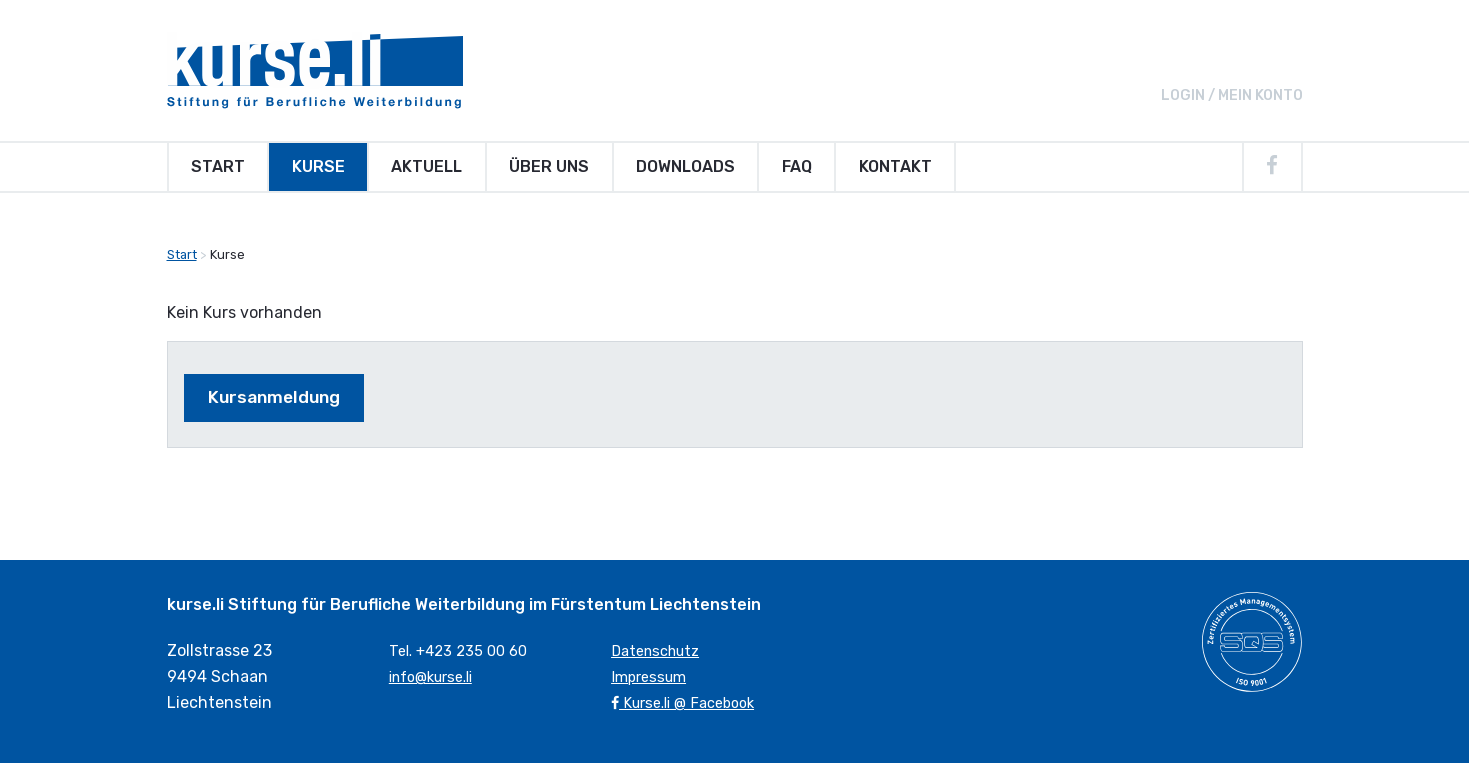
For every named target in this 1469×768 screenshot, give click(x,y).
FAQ (797, 166)
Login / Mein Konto (1232, 95)
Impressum (652, 681)
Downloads (685, 166)
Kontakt (895, 166)
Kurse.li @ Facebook (691, 707)
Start (218, 166)
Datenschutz (660, 656)
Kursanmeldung (285, 400)
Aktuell (426, 166)
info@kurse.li (438, 681)
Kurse (318, 166)
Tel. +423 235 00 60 (463, 656)
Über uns (549, 166)
